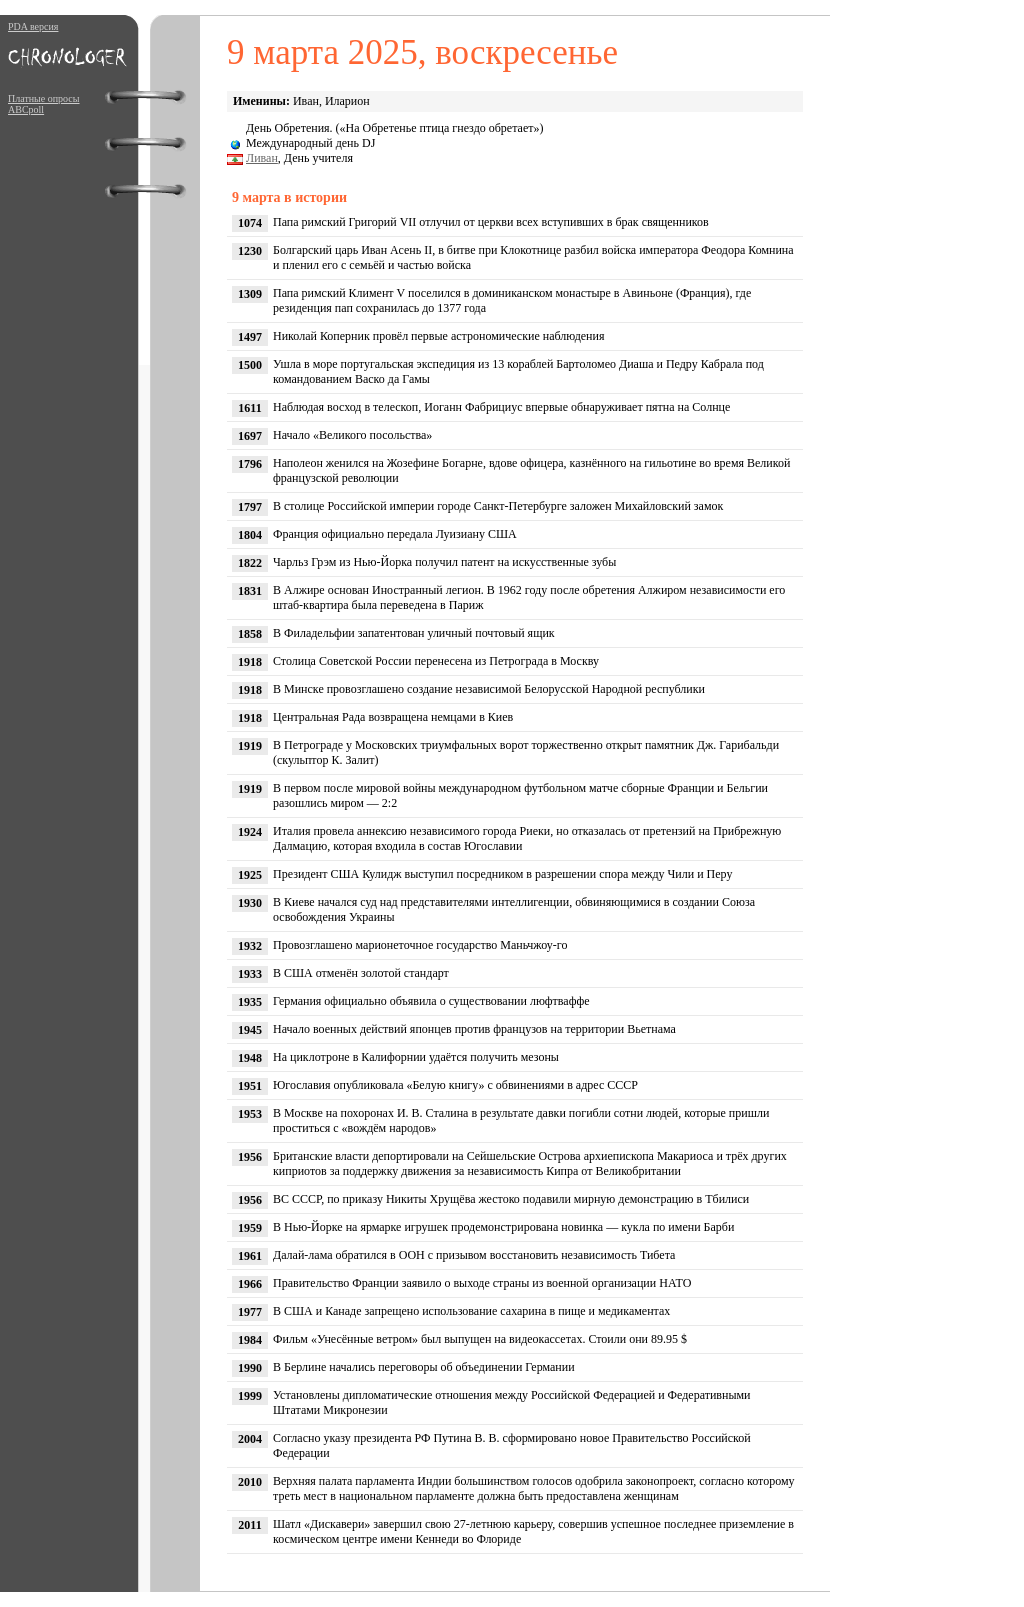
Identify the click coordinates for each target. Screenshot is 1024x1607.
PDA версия (33, 26)
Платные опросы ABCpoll (44, 104)
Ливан (262, 158)
